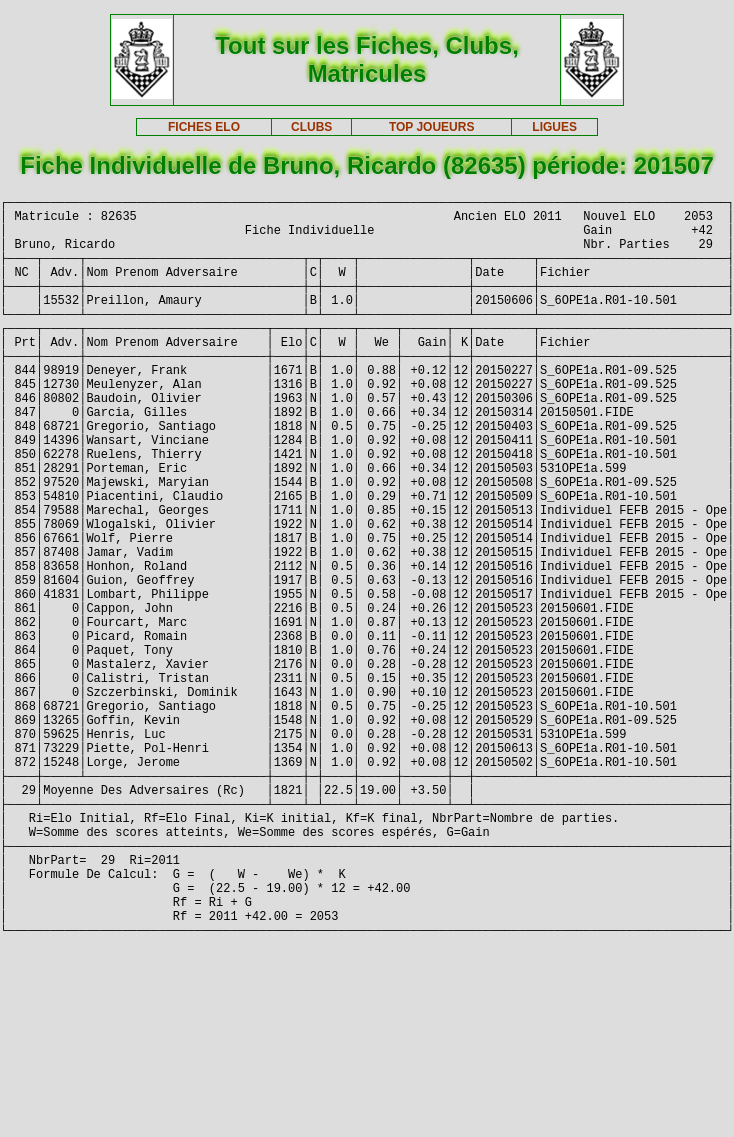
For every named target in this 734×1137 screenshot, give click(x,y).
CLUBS (311, 127)
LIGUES (554, 127)
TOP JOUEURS (432, 127)
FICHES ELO (204, 127)
